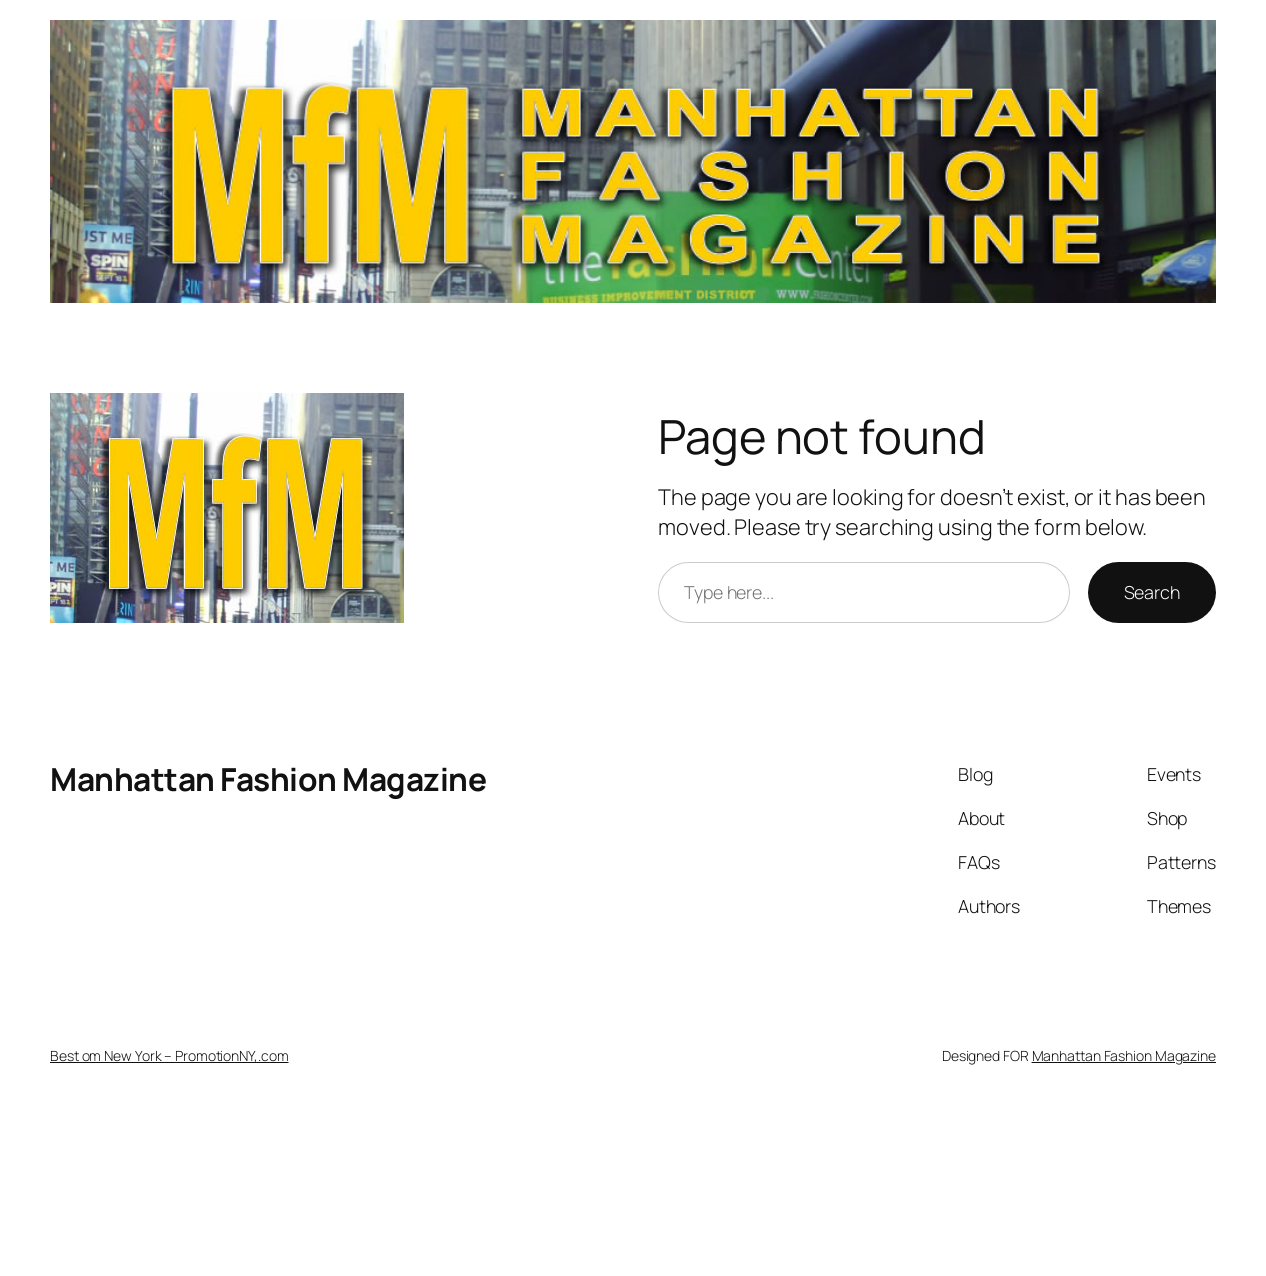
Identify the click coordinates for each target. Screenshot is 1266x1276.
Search (1152, 592)
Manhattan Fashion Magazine (268, 779)
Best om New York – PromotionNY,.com (169, 1055)
